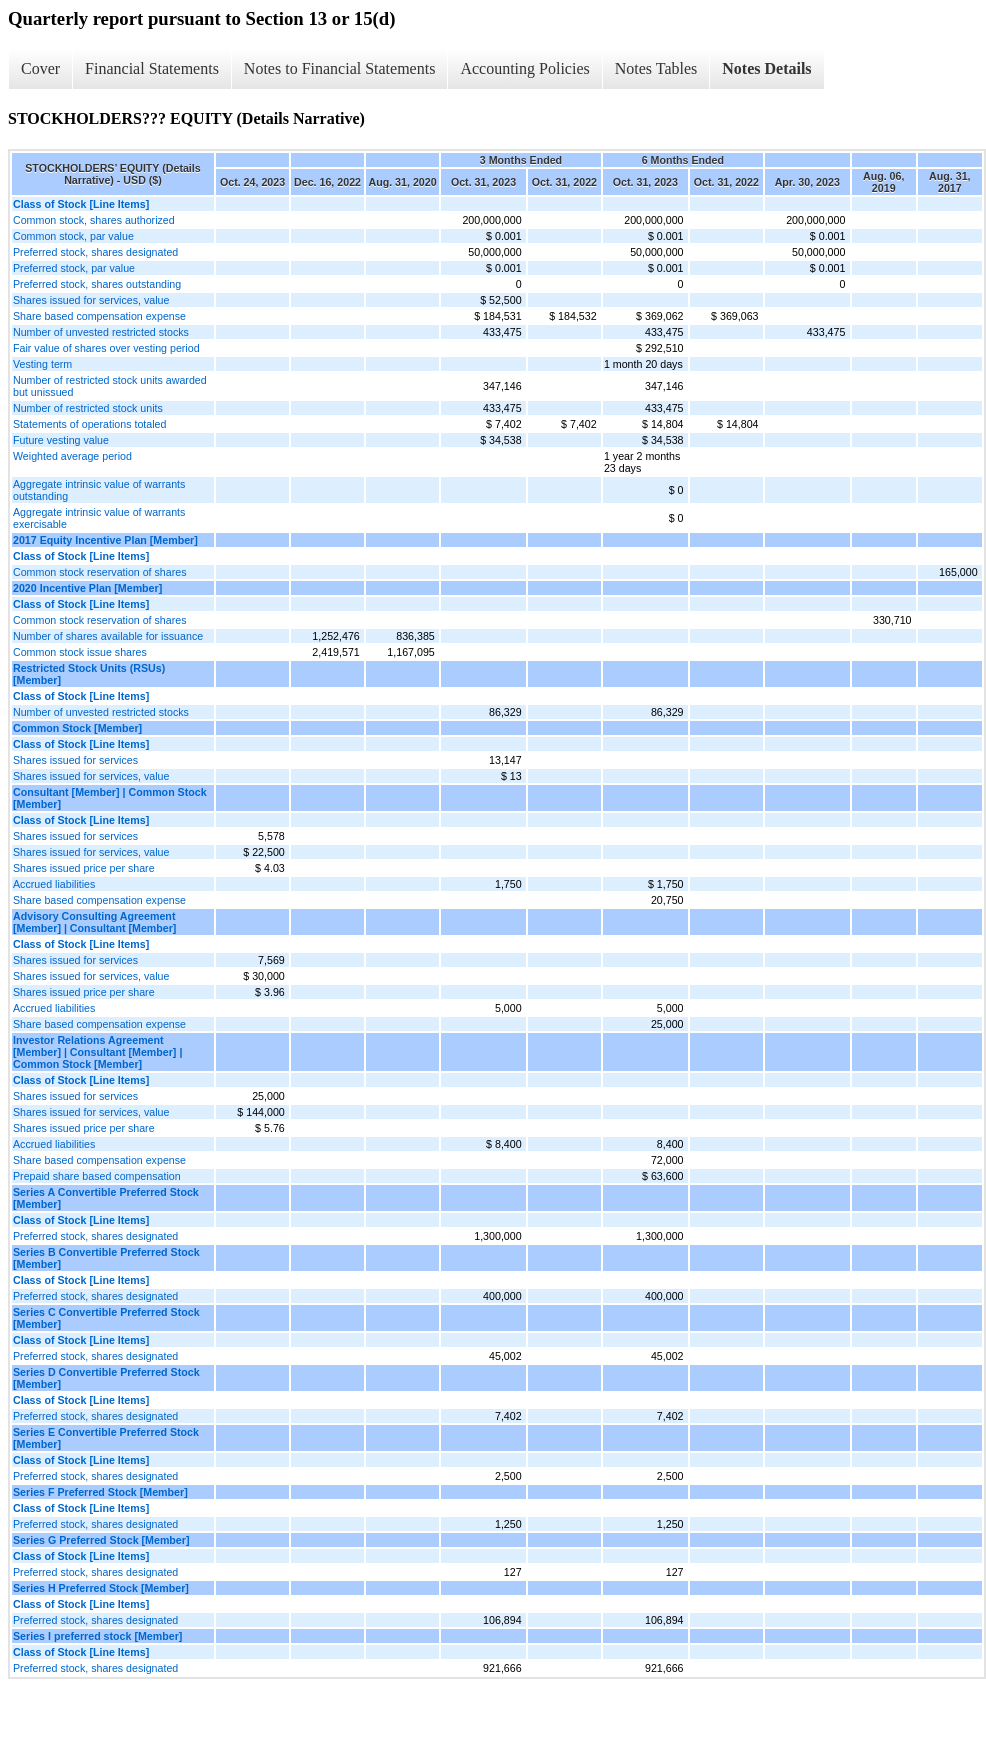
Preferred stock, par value (74, 268)
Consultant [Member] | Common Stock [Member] (110, 798)
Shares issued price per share (84, 868)
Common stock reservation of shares (100, 572)
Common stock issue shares (80, 652)
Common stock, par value (73, 236)
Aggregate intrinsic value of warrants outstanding (99, 490)
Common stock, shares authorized (94, 220)
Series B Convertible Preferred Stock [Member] (106, 1258)
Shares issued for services (75, 760)
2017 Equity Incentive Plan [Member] (105, 540)
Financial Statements (152, 68)
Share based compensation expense (99, 316)
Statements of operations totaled (89, 424)
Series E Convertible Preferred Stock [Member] (106, 1438)
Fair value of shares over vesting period (106, 348)
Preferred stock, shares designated (95, 252)
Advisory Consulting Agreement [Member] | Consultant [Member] (94, 922)
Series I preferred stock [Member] (97, 1636)
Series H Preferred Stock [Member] (101, 1588)
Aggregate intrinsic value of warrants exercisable (99, 518)
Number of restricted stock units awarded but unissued (110, 386)
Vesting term (42, 364)
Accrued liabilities (54, 884)
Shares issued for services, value (91, 300)
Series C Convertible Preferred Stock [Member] (106, 1318)
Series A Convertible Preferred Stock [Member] (106, 1198)
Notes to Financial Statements (340, 68)
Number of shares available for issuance (108, 636)
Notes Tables (656, 68)
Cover (40, 68)
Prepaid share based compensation (97, 1176)
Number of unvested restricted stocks (101, 332)
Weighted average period (72, 456)
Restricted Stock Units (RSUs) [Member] (89, 674)
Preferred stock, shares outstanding (97, 284)
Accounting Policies (524, 68)
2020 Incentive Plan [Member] (87, 588)
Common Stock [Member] (77, 728)
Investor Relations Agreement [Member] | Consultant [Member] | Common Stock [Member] (97, 1052)
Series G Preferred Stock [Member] (101, 1540)
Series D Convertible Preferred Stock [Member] (106, 1378)
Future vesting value (61, 440)
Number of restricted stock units (88, 408)
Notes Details (766, 68)
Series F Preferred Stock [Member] (100, 1492)
